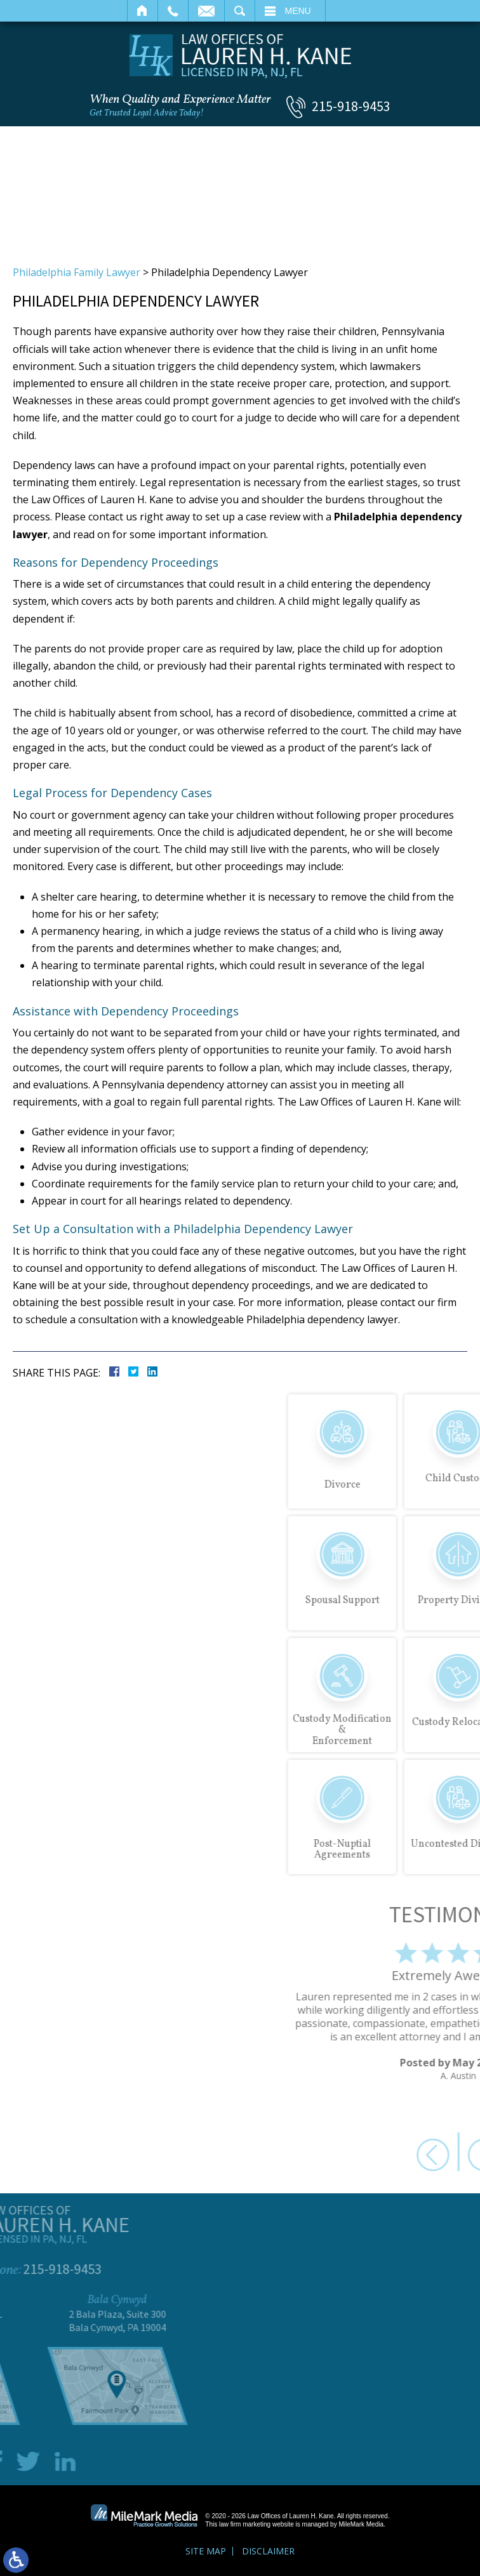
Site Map (205, 2551)
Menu (298, 11)
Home (142, 11)
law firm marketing (244, 2524)
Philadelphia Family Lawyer (76, 272)
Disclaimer (268, 2551)
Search (240, 11)
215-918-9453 (351, 106)
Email (206, 11)
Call (173, 11)
